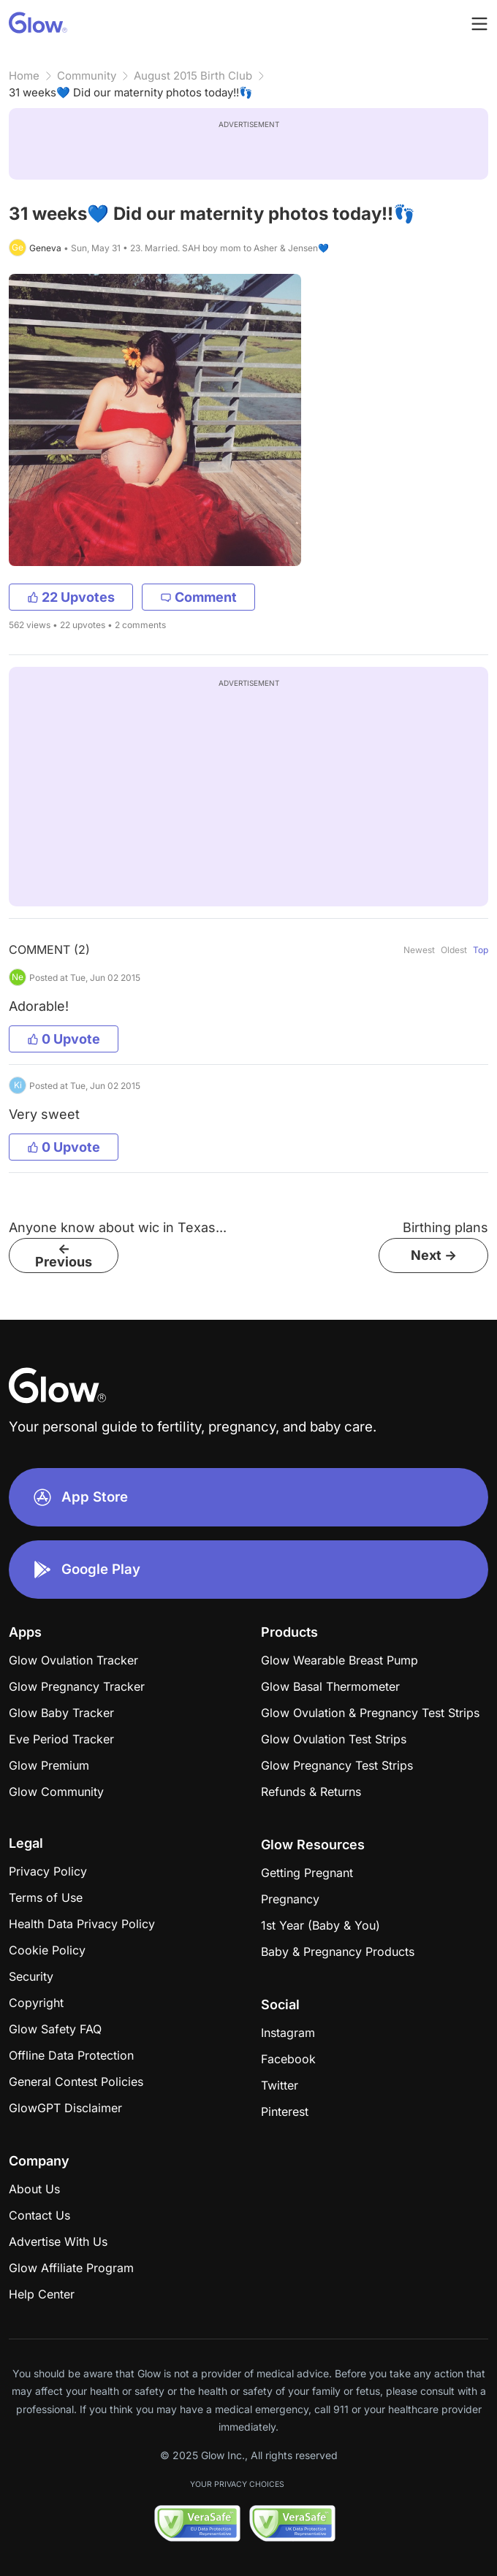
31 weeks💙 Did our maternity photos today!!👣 (131, 92)
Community (86, 76)
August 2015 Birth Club (193, 76)
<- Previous (63, 1255)
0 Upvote (63, 1039)
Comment (198, 597)
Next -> (434, 1255)
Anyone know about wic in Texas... (118, 1227)
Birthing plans (445, 1227)
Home (24, 76)
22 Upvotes (71, 597)
